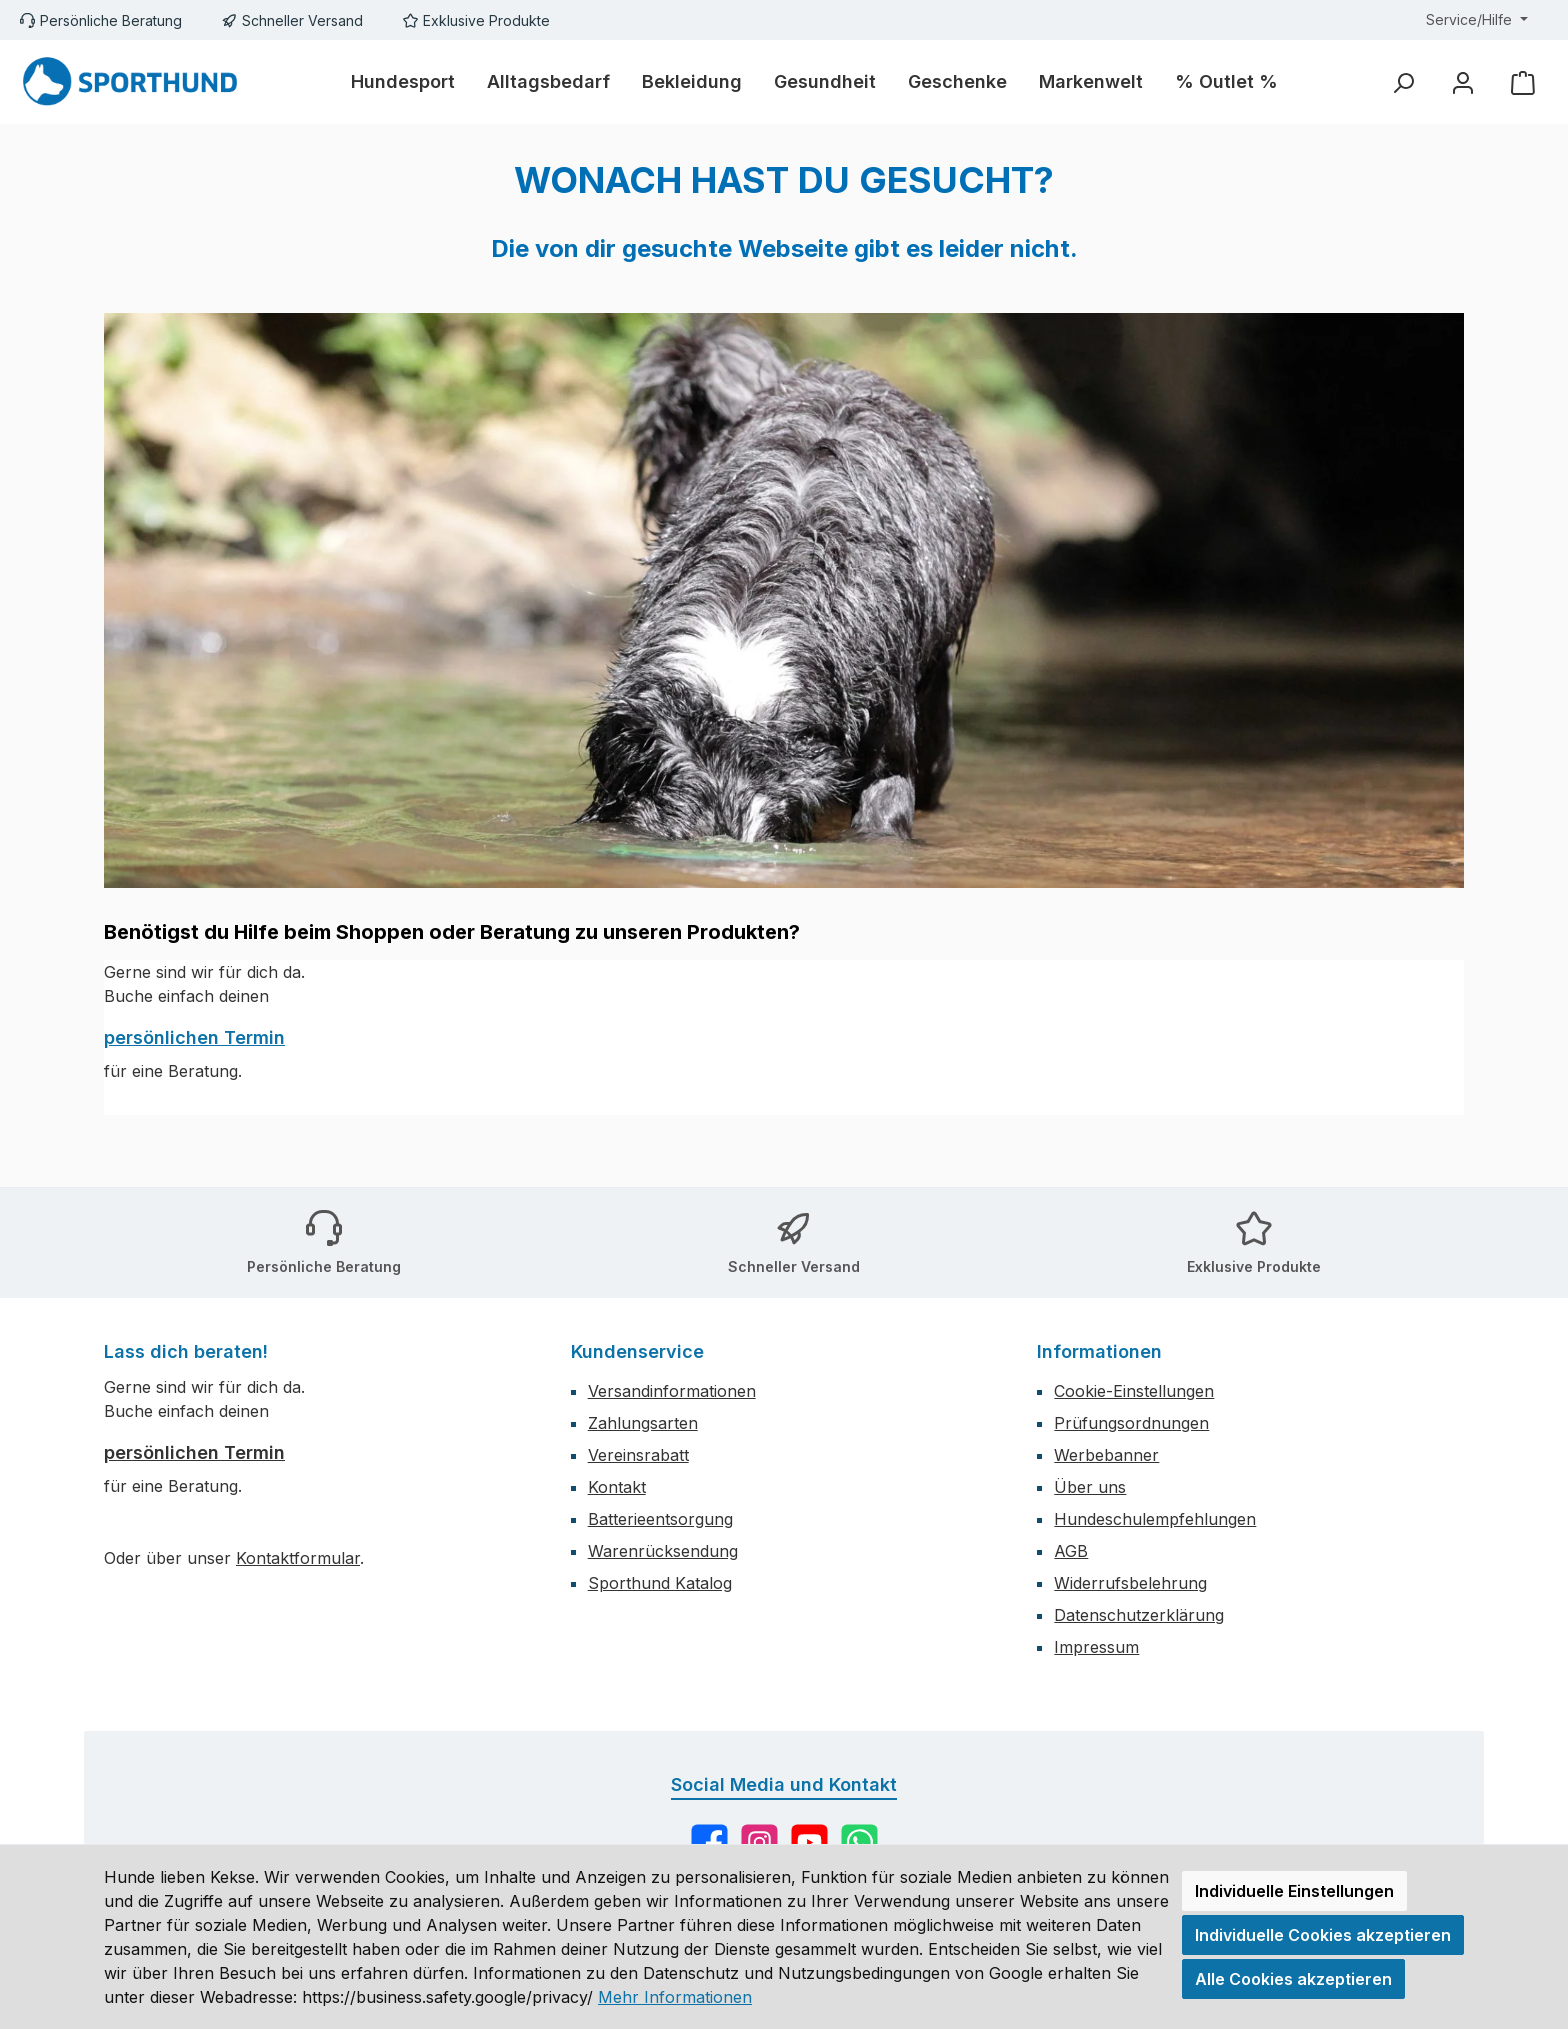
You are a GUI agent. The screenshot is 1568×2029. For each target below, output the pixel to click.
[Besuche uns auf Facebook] (709, 1842)
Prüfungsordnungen (1131, 1423)
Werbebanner (1106, 1455)
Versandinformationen (672, 1391)
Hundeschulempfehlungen (1155, 1519)
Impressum (1096, 1647)
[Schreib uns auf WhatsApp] (859, 1842)
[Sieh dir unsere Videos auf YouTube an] (809, 1842)
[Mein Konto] (1463, 82)
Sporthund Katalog (660, 1583)
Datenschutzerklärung (1139, 1615)
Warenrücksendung (663, 1551)
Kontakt (617, 1487)
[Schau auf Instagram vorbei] (759, 1842)
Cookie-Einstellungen (1134, 1391)
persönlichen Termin (194, 1037)
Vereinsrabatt (638, 1455)
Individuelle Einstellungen (1294, 1891)
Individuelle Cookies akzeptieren (1323, 1935)
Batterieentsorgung (660, 1519)
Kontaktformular (298, 1558)
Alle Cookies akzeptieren (1293, 1979)
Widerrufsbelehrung (1130, 1583)
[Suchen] (1403, 82)
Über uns (1090, 1487)
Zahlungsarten (643, 1423)
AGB (1071, 1551)
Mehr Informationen (675, 1997)
